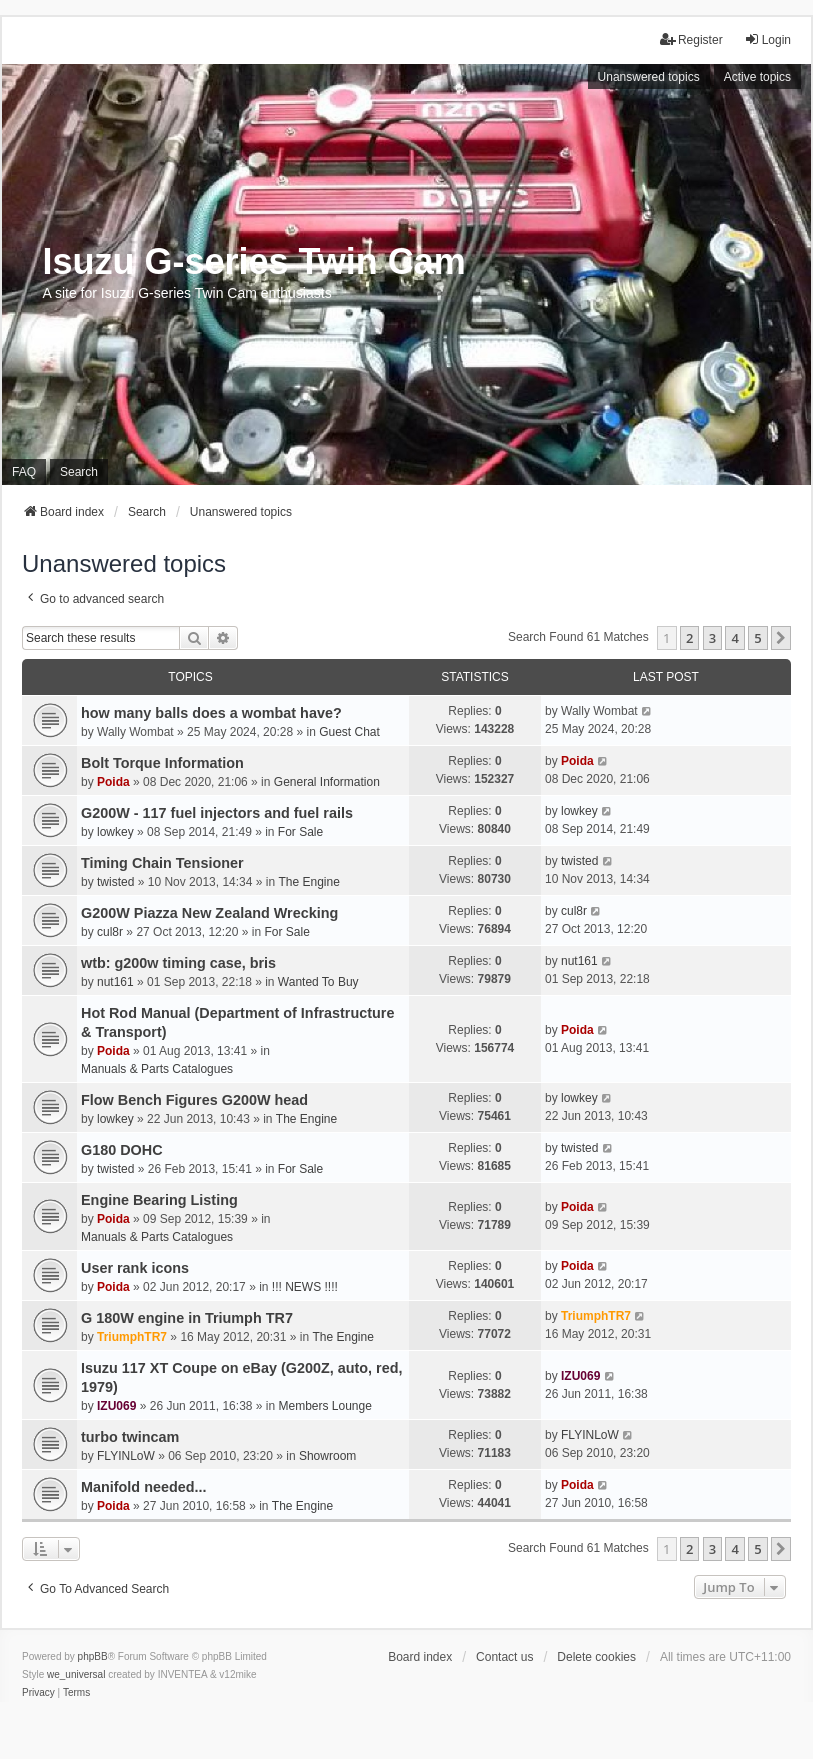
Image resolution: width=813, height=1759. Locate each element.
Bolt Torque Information (162, 763)
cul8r (110, 932)
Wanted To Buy (318, 982)
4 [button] (734, 638)
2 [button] (689, 638)
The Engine (308, 882)
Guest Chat (349, 732)
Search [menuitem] (79, 472)
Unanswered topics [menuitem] (649, 77)
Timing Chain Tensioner (162, 863)
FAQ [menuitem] (24, 472)
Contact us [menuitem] (504, 1657)
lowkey (115, 832)
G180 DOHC (122, 1150)
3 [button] (712, 638)
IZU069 (116, 1406)
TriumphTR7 (132, 1337)
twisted (115, 882)
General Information (327, 782)
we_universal (76, 1674)
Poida (113, 782)
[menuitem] (38, 1693)
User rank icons (135, 1268)
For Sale (300, 832)
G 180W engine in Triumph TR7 (187, 1318)
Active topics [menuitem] (757, 77)
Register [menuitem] (691, 39)
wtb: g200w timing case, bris (178, 963)
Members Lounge (325, 1406)
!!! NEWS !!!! (305, 1287)
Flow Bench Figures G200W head (194, 1100)
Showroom (327, 1456)
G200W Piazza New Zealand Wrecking (209, 913)
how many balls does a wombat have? (211, 713)
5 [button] (757, 638)
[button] (781, 638)
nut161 (115, 982)
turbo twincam (130, 1437)
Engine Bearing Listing (159, 1200)
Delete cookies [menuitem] (596, 1657)
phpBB (93, 1656)
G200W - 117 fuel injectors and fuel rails (217, 813)
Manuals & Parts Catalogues (157, 1069)
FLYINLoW (126, 1456)
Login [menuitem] (767, 39)
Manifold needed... (144, 1487)
